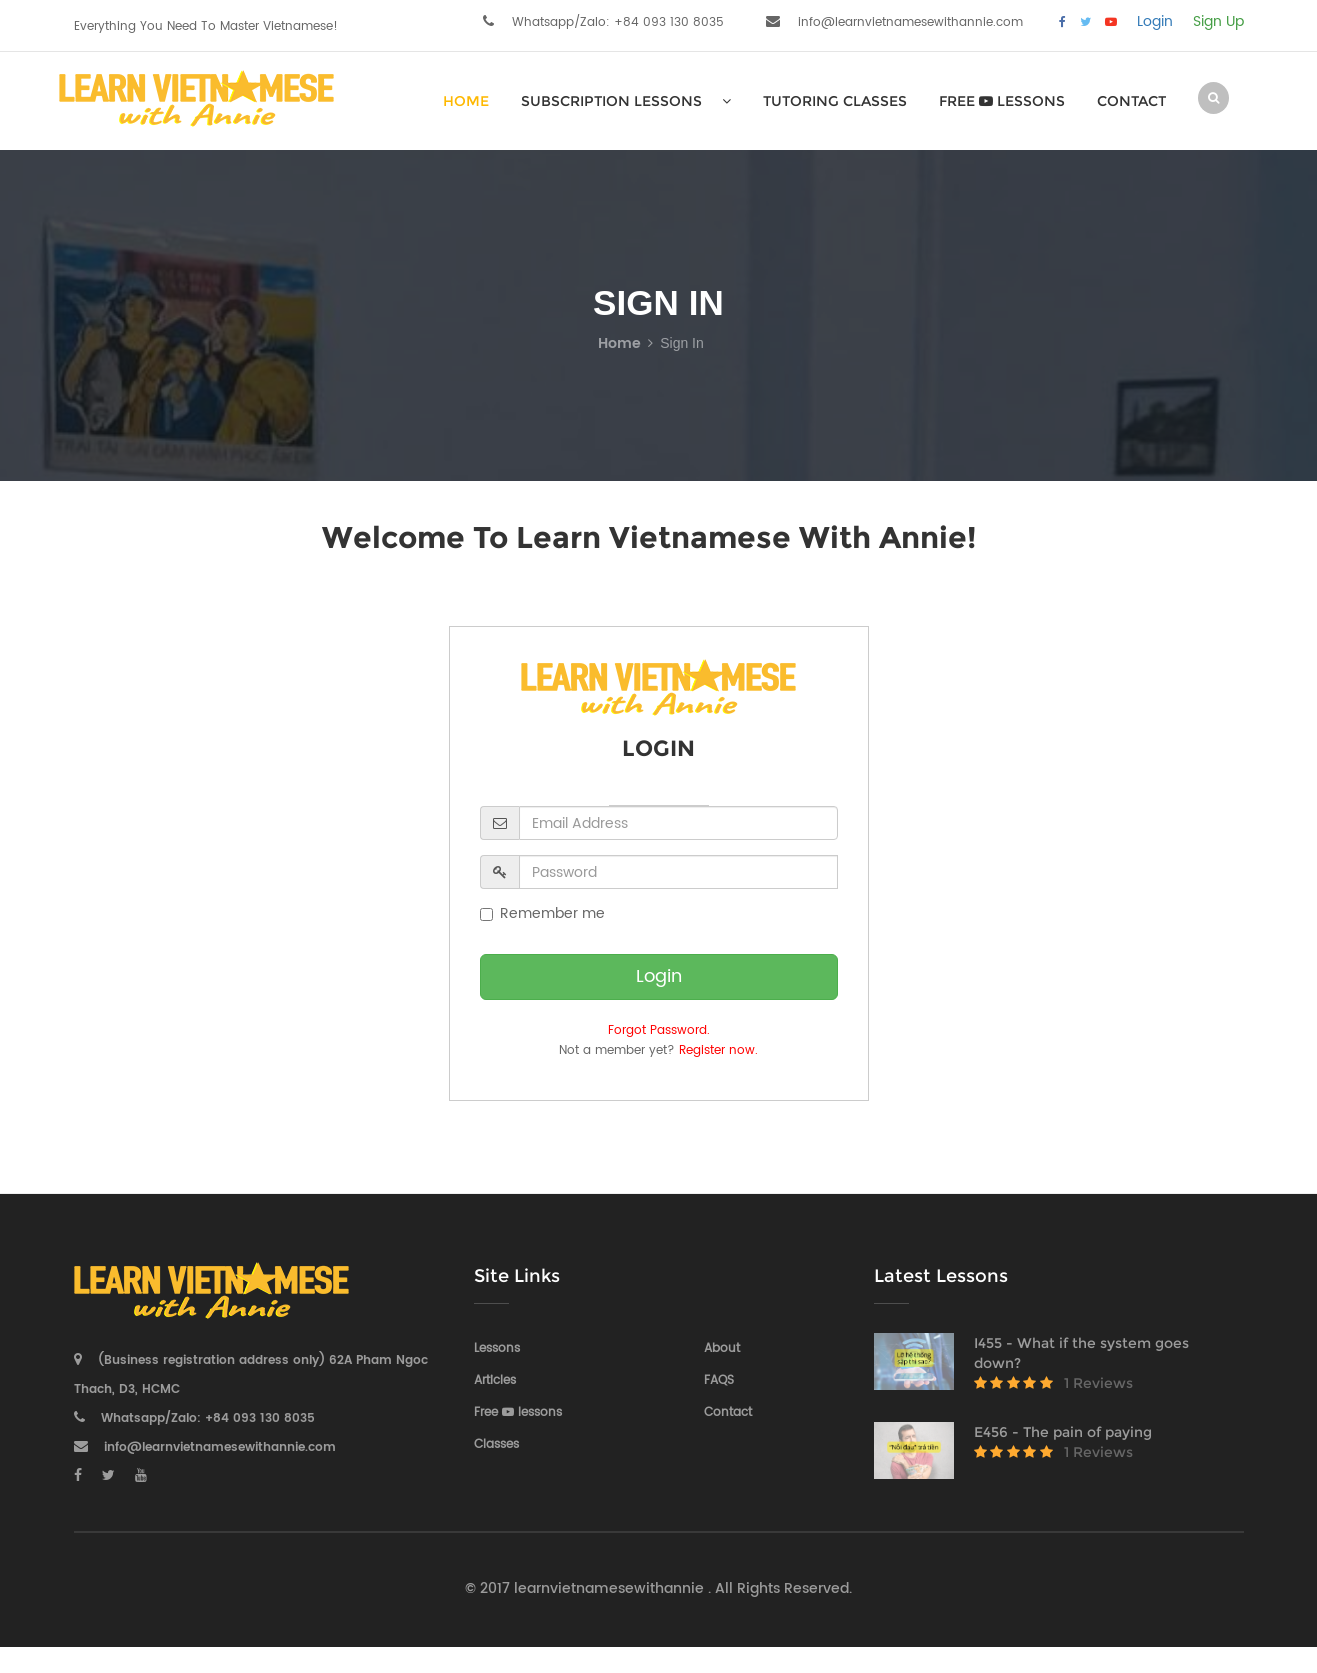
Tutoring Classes (835, 101)
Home (619, 343)
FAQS (719, 1380)
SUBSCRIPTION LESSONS (626, 101)
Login (1155, 22)
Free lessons (1002, 101)
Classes (496, 1444)
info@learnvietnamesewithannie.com (910, 22)
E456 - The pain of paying (1063, 1432)
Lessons (497, 1348)
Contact (1131, 101)
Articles (495, 1380)
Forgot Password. (659, 1030)
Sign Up (1218, 22)
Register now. (718, 1050)
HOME (466, 101)
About (722, 1348)
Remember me (542, 914)
